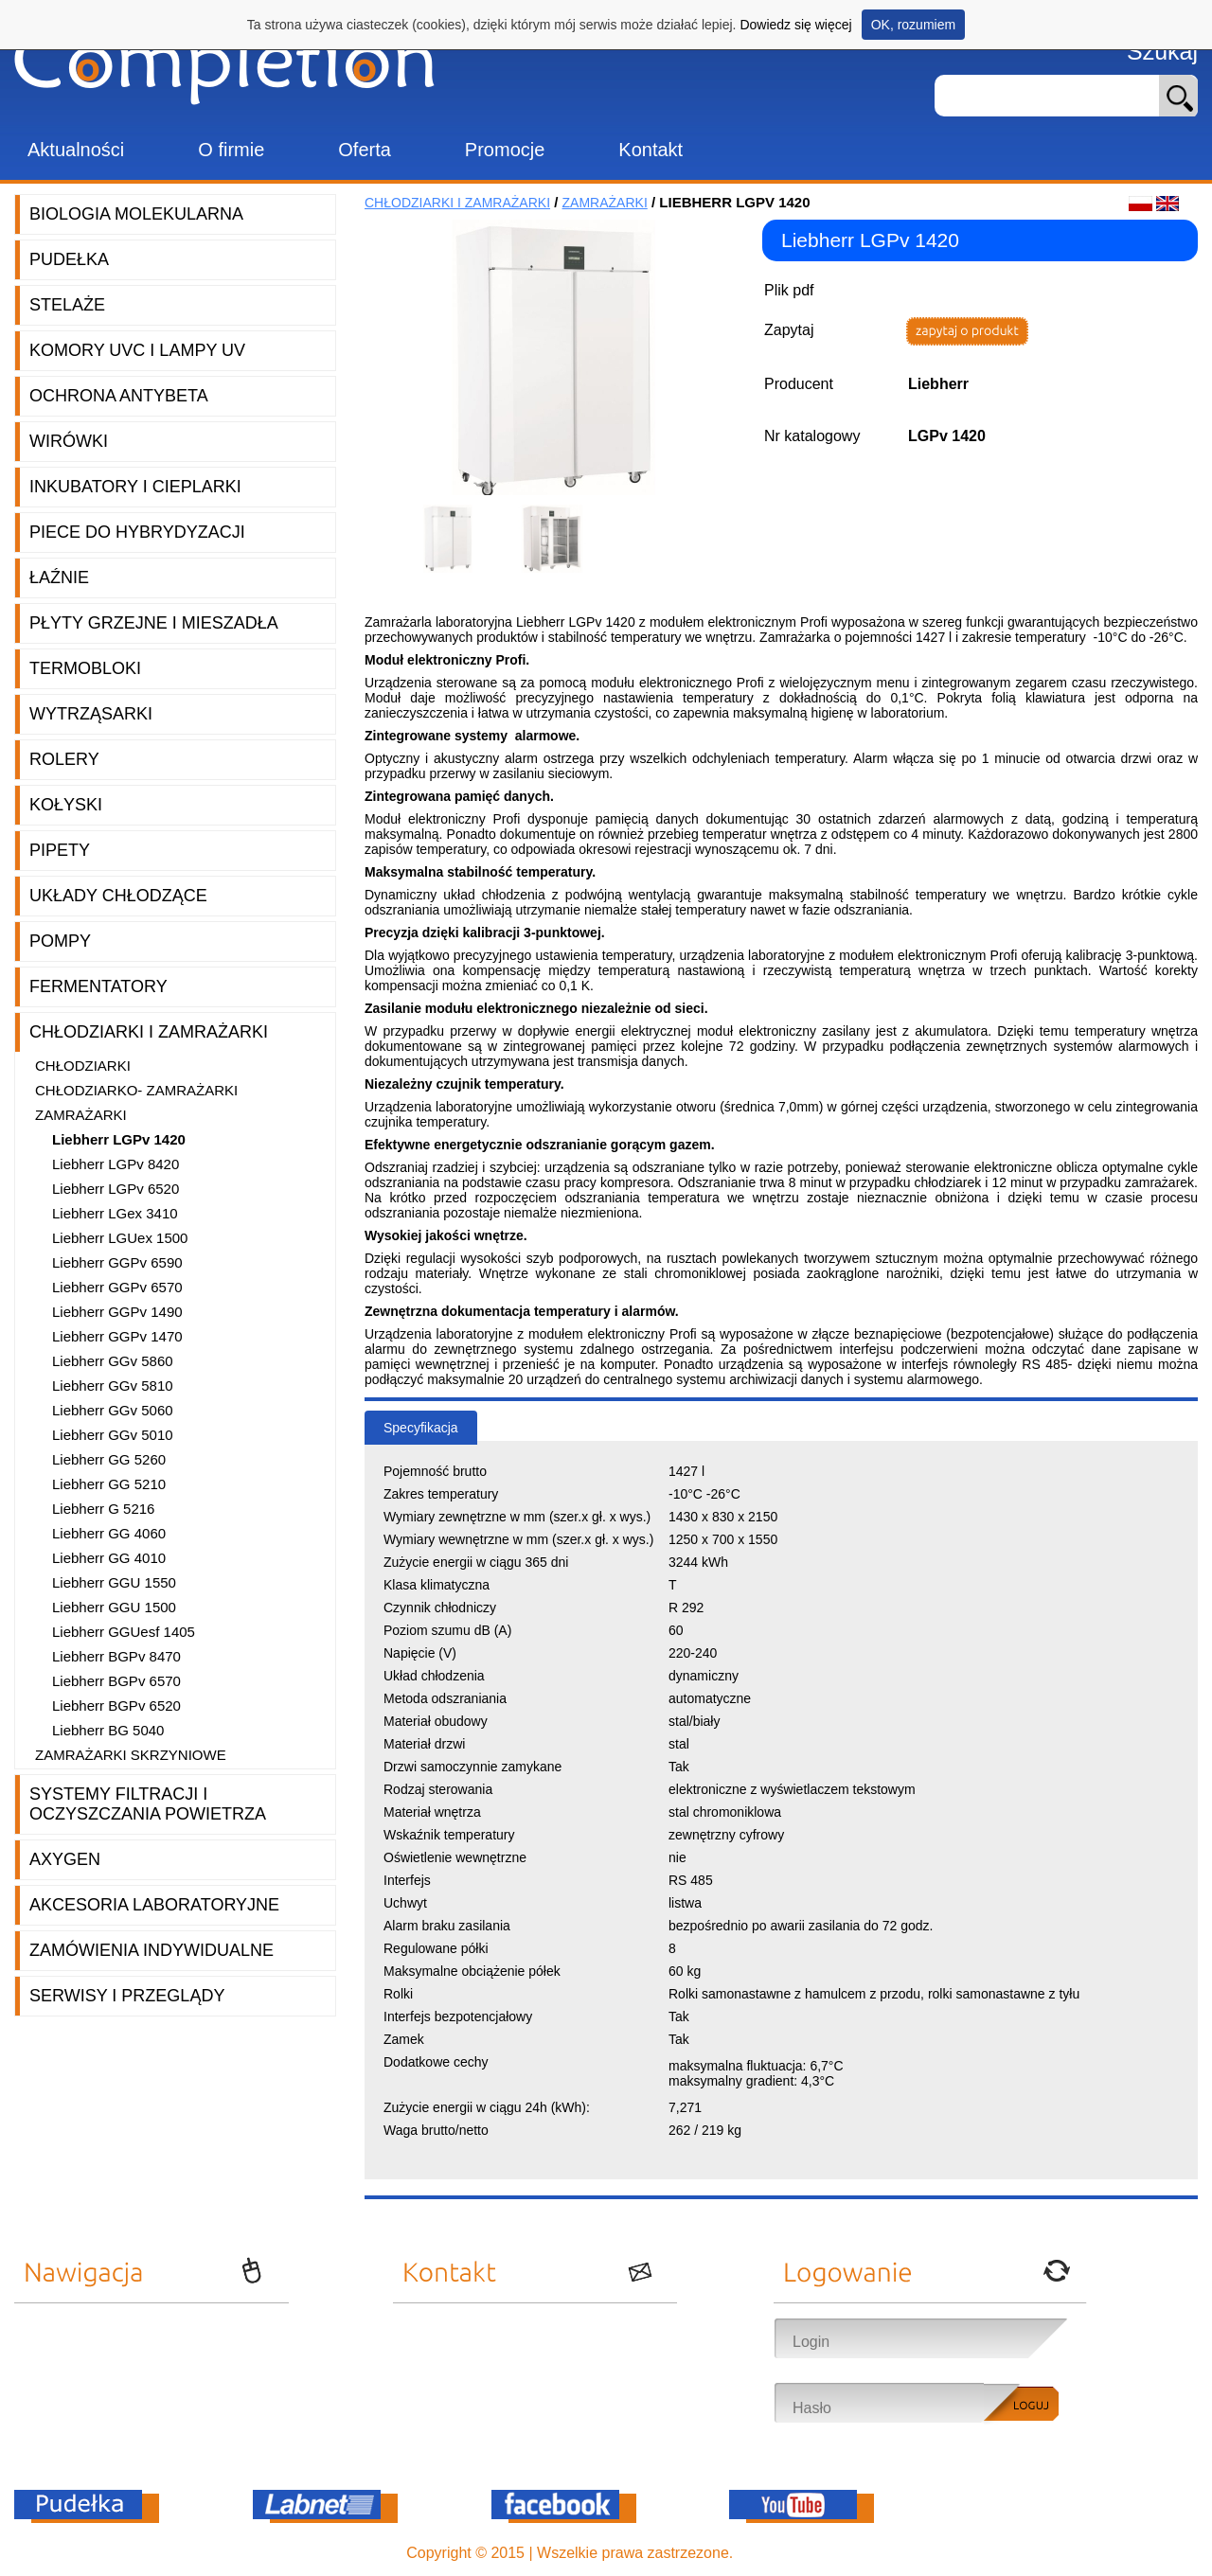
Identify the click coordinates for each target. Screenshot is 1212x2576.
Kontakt (650, 149)
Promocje (504, 149)
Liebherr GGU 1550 (114, 1582)
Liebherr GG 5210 (109, 1484)
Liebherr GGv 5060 (112, 1410)
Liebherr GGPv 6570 (117, 1287)
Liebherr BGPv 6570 (116, 1681)
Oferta (364, 149)
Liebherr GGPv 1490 (117, 1312)
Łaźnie (59, 577)
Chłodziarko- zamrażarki (136, 1090)
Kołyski (65, 804)
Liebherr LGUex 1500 (119, 1238)
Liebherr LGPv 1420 (119, 1139)
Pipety (59, 850)
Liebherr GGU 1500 (114, 1607)
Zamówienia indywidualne (151, 1950)
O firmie (231, 149)
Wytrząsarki (90, 713)
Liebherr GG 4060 (109, 1533)
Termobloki (85, 668)
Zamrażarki (81, 1115)
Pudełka (69, 259)
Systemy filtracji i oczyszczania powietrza (147, 1804)
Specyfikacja (420, 1427)
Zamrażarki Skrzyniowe (130, 1755)
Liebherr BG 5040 (108, 1730)
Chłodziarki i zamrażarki (148, 1031)
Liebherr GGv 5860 (112, 1361)
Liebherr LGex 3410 (115, 1213)
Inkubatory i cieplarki (135, 486)
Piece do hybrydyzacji (137, 532)
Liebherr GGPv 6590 (117, 1262)
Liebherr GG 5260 (109, 1459)
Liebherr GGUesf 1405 (123, 1632)
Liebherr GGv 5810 (112, 1385)
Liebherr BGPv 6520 (116, 1705)
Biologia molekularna (136, 213)
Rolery (64, 759)
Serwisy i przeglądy (126, 1995)
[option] (454, 539)
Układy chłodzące (118, 895)
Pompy (60, 941)
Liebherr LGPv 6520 (115, 1189)
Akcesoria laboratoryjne (154, 1904)
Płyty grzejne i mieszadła (153, 622)
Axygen (64, 1859)
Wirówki (68, 441)
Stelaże (67, 304)
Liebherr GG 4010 (109, 1558)
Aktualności (75, 149)
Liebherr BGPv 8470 (116, 1656)
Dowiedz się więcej (795, 24)
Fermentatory (98, 986)
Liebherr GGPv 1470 (117, 1336)
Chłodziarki (83, 1065)
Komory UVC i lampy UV (137, 350)
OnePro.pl (772, 2553)
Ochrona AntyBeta (118, 395)
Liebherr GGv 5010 (112, 1435)
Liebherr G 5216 (103, 1509)
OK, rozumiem (913, 24)
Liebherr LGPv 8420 (115, 1164)
